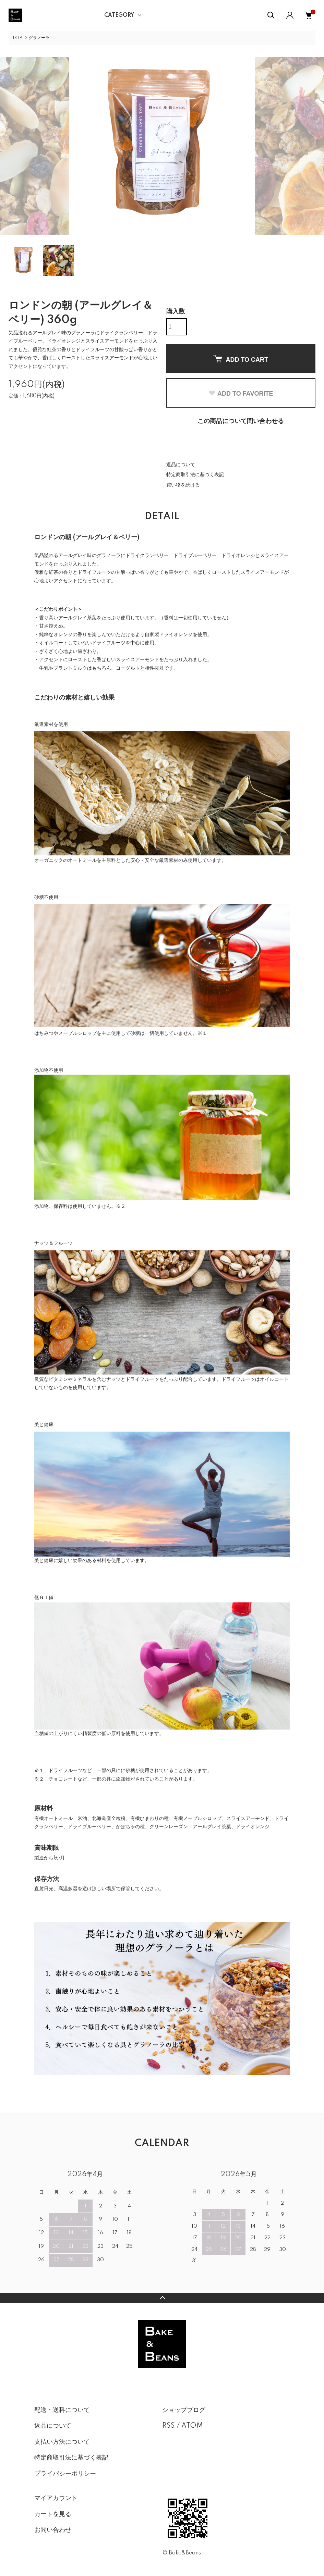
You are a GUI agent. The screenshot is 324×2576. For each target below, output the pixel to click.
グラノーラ (39, 38)
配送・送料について (62, 2410)
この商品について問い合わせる (240, 421)
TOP (17, 38)
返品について (180, 465)
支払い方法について (62, 2442)
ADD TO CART (240, 359)
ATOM (192, 2426)
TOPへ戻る (162, 2298)
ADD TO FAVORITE (240, 393)
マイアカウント (55, 2498)
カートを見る (52, 2514)
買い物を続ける (183, 485)
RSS (168, 2426)
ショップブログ (183, 2410)
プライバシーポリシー (65, 2473)
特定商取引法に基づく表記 (195, 475)
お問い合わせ (52, 2530)
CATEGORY (119, 15)
